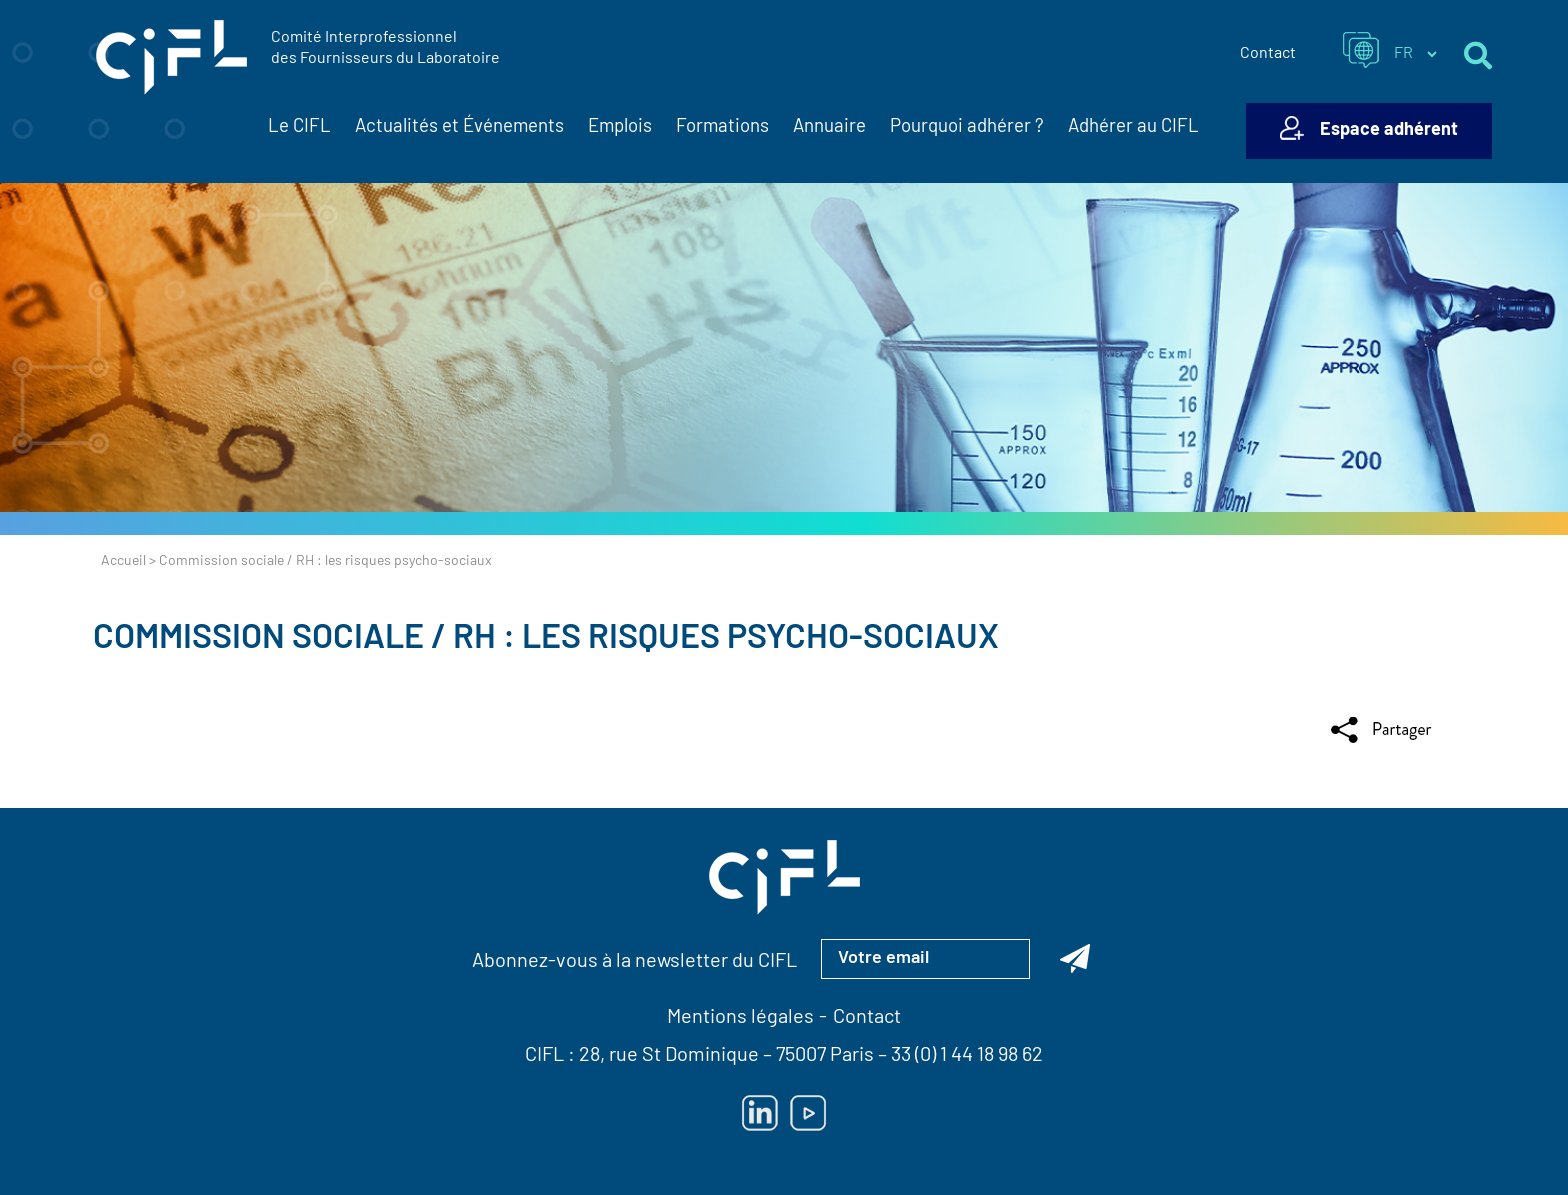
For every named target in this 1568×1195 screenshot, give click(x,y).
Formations (722, 127)
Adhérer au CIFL (1133, 127)
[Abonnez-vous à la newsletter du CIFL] (1075, 959)
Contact (1268, 54)
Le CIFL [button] (299, 128)
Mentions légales (740, 1018)
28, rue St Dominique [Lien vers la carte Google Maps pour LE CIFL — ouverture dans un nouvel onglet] (669, 1056)
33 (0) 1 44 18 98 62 (967, 1056)
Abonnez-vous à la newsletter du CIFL (634, 962)
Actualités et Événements (459, 128)
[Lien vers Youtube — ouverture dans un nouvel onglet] (808, 1113)
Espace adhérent (1389, 130)
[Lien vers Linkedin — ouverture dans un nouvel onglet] (760, 1113)
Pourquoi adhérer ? (967, 127)
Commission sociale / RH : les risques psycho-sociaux (546, 639)
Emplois (620, 127)
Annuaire (829, 127)
